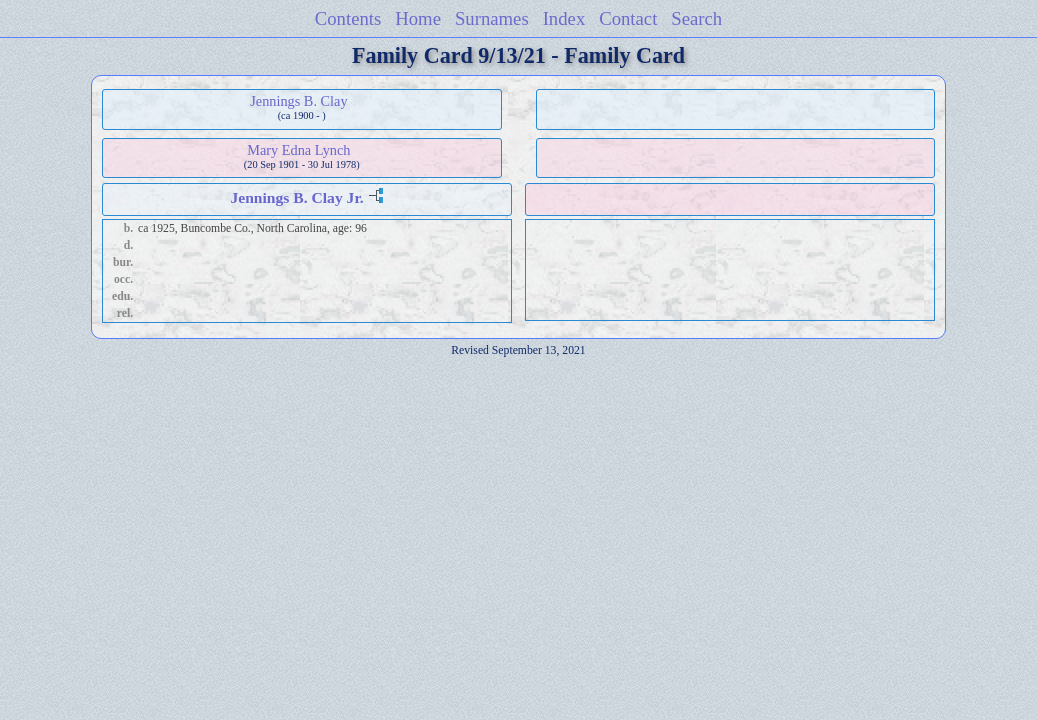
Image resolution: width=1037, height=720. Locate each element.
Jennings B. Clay (298, 101)
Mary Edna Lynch (298, 150)
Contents (348, 18)
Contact (628, 18)
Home (418, 18)
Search (696, 18)
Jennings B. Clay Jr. (296, 197)
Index (564, 18)
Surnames (492, 18)
